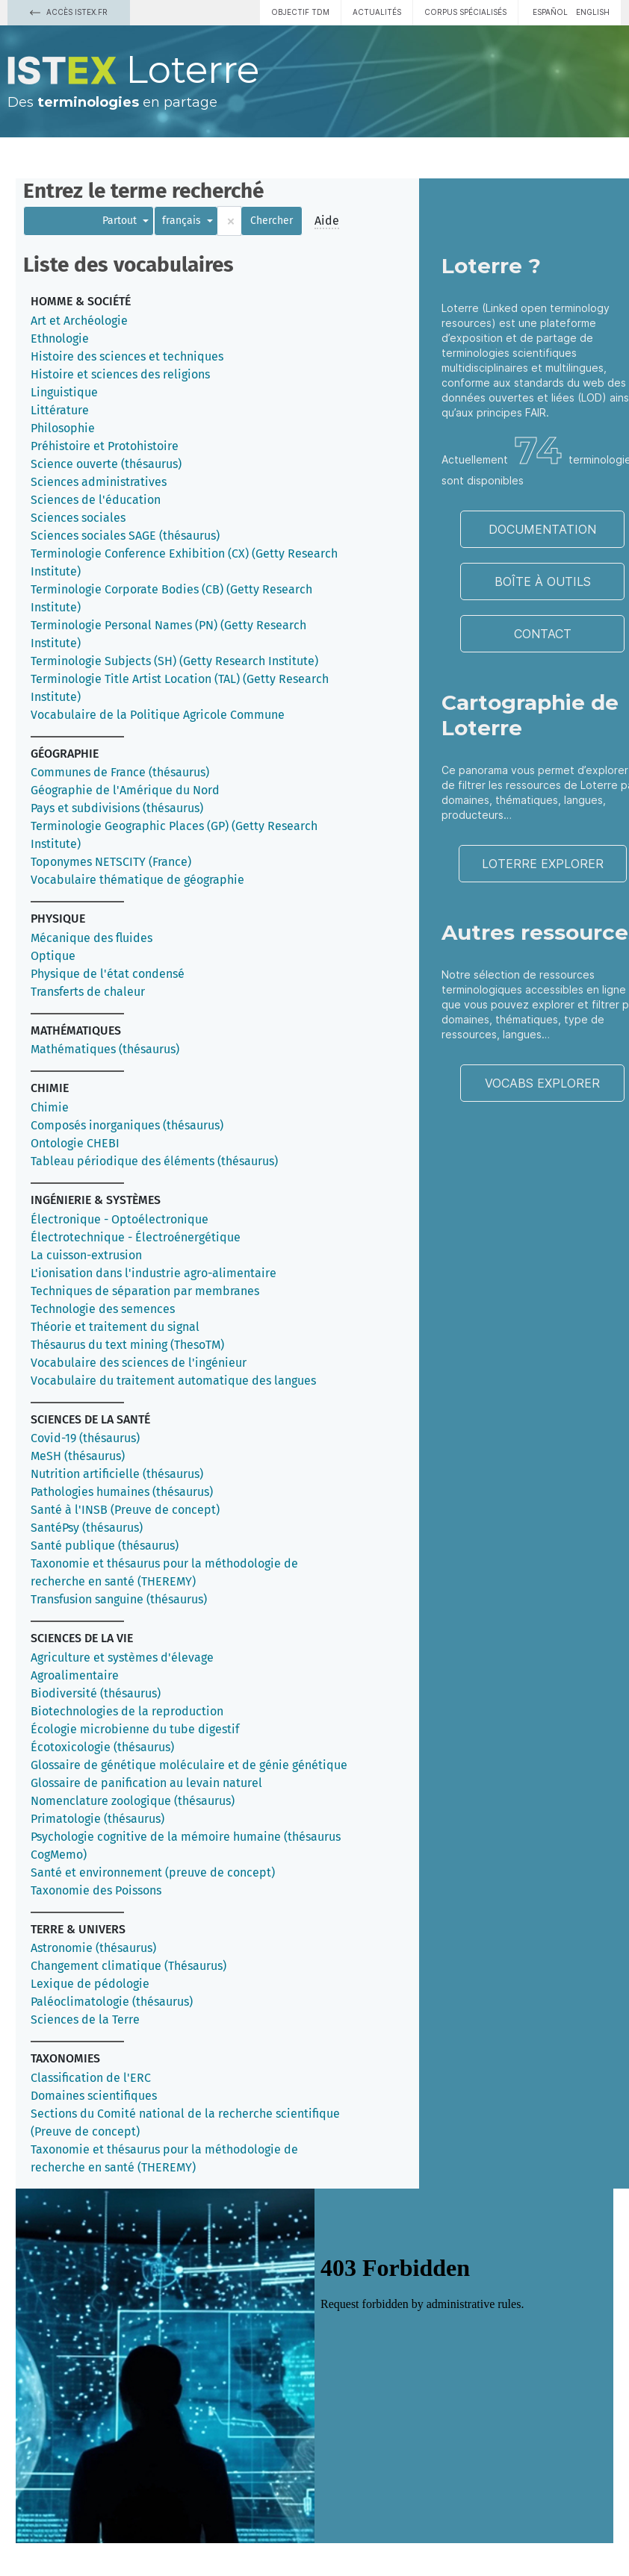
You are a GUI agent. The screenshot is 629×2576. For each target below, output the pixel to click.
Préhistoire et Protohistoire (105, 446)
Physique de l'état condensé (108, 974)
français (183, 220)
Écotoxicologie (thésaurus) (102, 1747)
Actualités (377, 11)
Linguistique (64, 392)
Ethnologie (60, 338)
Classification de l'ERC (91, 2078)
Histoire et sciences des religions (120, 374)
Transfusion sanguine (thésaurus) (119, 1599)
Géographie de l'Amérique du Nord (125, 790)
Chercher (271, 220)
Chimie (50, 1107)
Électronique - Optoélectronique (119, 1219)
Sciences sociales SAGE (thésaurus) (125, 535)
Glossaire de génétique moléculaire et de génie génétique (189, 1765)
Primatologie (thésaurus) (97, 1819)
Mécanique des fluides (91, 938)
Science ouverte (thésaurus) (106, 464)
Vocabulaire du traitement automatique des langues (173, 1380)
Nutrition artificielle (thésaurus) (117, 1474)
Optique (53, 956)
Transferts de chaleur (88, 992)
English (593, 11)
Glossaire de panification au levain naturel (146, 1783)
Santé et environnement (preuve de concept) (153, 1872)
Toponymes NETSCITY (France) (111, 862)
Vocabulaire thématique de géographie (137, 880)
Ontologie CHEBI (75, 1143)
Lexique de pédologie (90, 1984)
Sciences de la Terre (85, 2019)
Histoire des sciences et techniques (127, 356)
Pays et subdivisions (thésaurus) (117, 808)
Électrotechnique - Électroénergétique (136, 1237)
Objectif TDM (300, 11)
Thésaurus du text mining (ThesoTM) (127, 1345)
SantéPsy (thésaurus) (87, 1528)
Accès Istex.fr (69, 11)
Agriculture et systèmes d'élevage (122, 1657)
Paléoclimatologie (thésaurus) (112, 2002)
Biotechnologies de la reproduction (127, 1711)
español (550, 11)
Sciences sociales (78, 518)
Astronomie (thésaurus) (93, 1948)
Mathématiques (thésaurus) (105, 1049)
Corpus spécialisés (465, 11)
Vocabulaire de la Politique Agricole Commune (158, 715)
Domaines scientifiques (94, 2096)
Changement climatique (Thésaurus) (128, 1966)
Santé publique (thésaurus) (105, 1545)
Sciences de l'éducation (96, 500)
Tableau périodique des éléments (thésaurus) (154, 1161)
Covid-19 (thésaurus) (85, 1438)
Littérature (60, 410)
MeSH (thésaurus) (78, 1456)
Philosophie (63, 428)
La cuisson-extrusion (86, 1255)
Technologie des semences (103, 1309)
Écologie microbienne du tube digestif (135, 1729)
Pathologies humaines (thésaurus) (122, 1492)
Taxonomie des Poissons (96, 1890)
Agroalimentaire (75, 1675)
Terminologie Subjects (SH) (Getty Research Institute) (174, 661)
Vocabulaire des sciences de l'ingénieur (139, 1363)
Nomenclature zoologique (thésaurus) (133, 1801)
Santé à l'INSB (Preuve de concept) (125, 1510)
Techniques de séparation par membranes (145, 1291)
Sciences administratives (99, 482)
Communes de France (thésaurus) (120, 772)
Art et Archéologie (79, 321)
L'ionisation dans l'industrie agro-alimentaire (153, 1273)
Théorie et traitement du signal (115, 1327)
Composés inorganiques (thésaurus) (127, 1125)
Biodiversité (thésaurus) (96, 1693)
